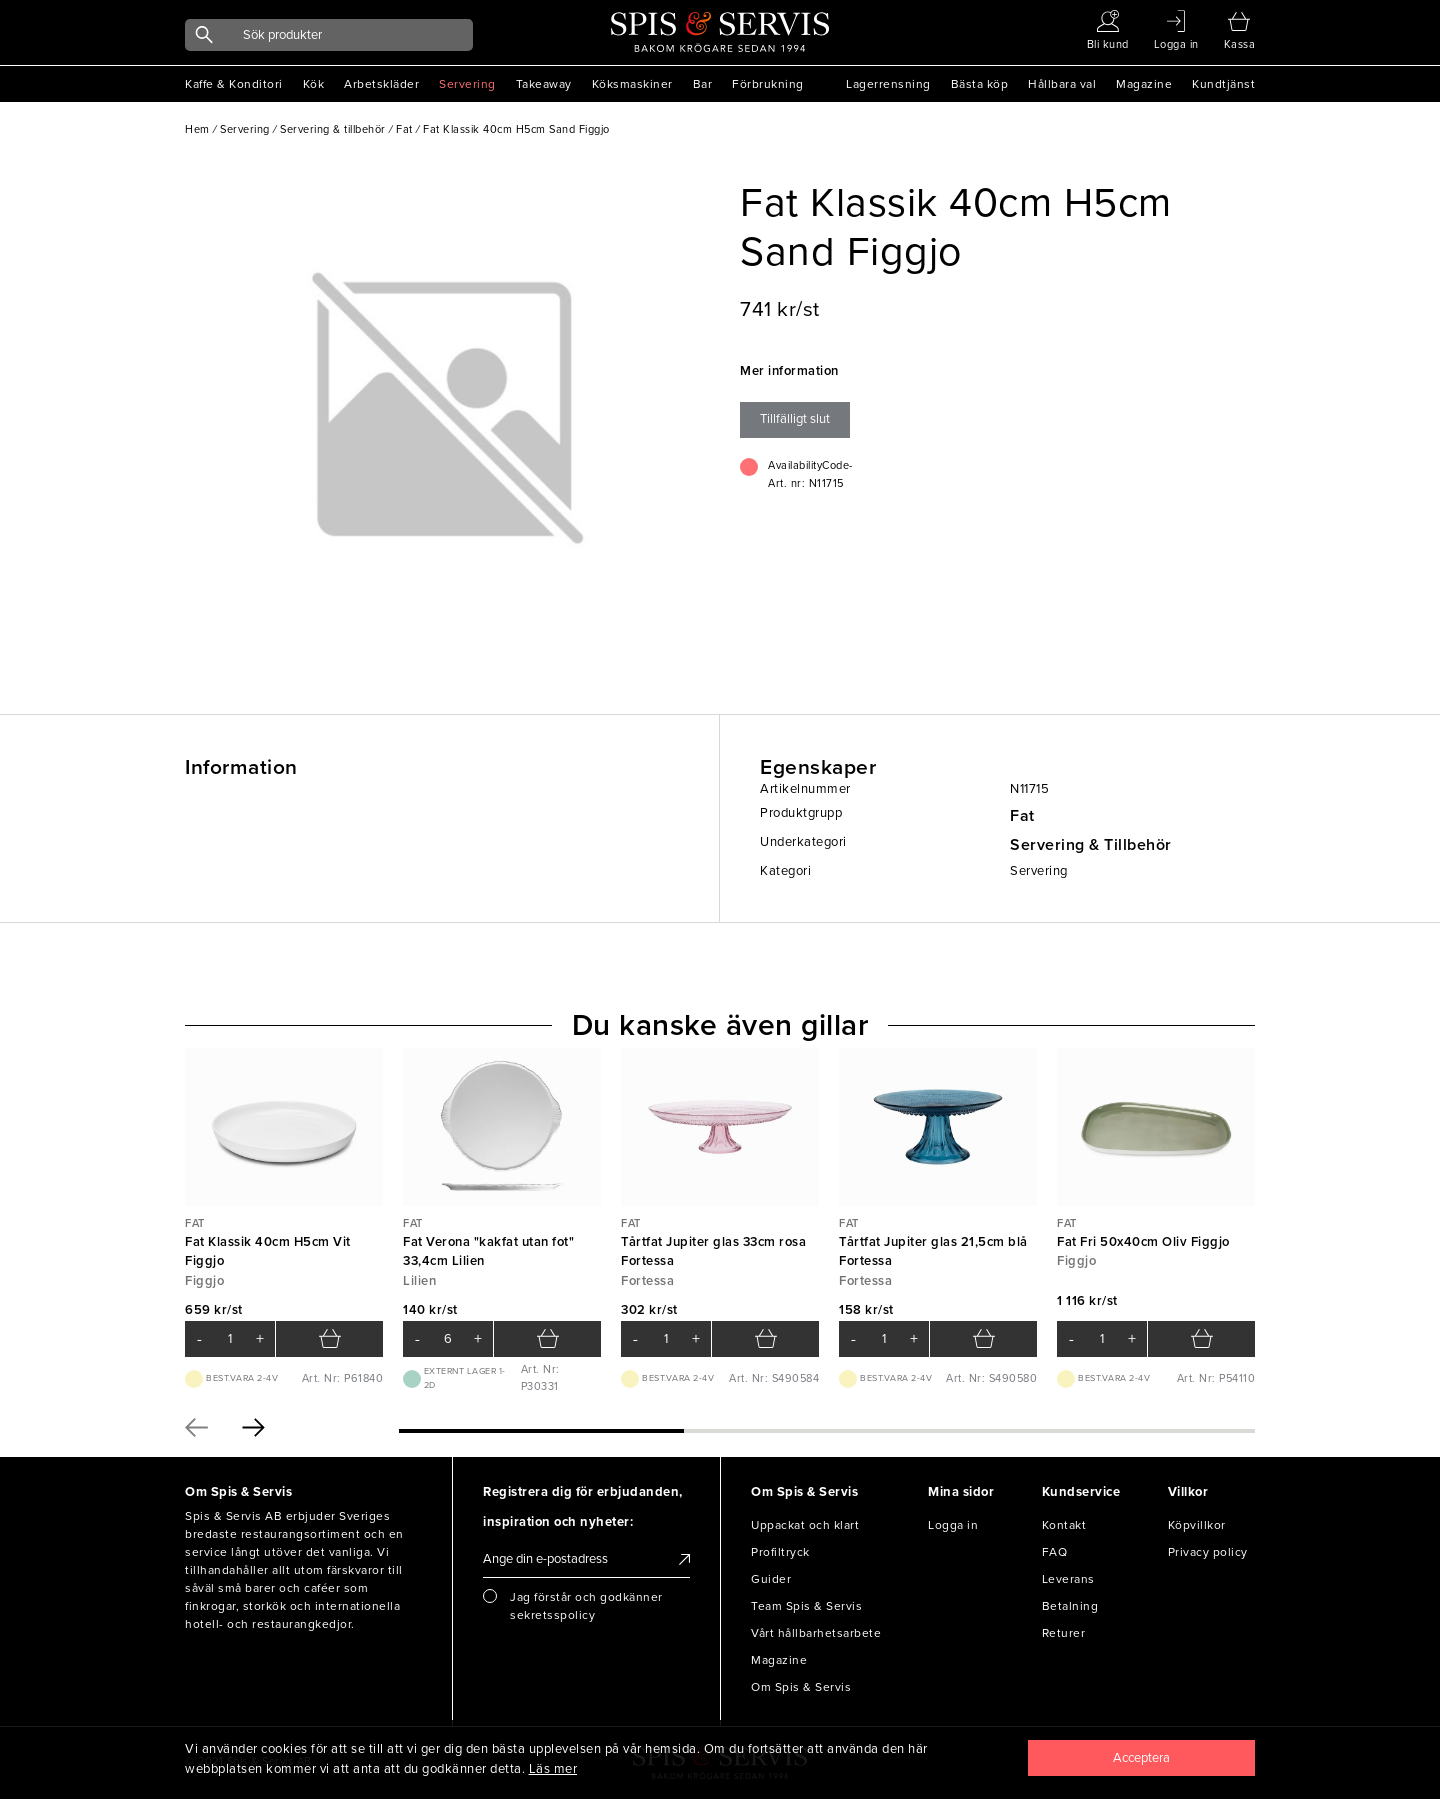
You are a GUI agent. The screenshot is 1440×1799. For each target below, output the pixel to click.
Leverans (1068, 1579)
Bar (703, 84)
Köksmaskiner (632, 84)
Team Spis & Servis (806, 1606)
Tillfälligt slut (795, 419)
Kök (314, 84)
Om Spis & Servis (801, 1687)
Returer (1064, 1633)
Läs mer (553, 1769)
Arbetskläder (381, 84)
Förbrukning (768, 84)
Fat (1022, 816)
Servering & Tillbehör (1091, 845)
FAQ (1055, 1552)
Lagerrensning (888, 84)
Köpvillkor (1197, 1525)
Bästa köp (980, 84)
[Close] (1142, 1758)
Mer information (789, 371)
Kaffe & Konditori (234, 84)
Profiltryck (780, 1552)
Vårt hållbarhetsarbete (816, 1633)
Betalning (1070, 1606)
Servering (467, 84)
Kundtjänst (1223, 84)
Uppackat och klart (805, 1525)
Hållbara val (1062, 84)
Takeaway (544, 84)
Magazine (1144, 84)
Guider (771, 1579)
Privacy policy (1208, 1552)
